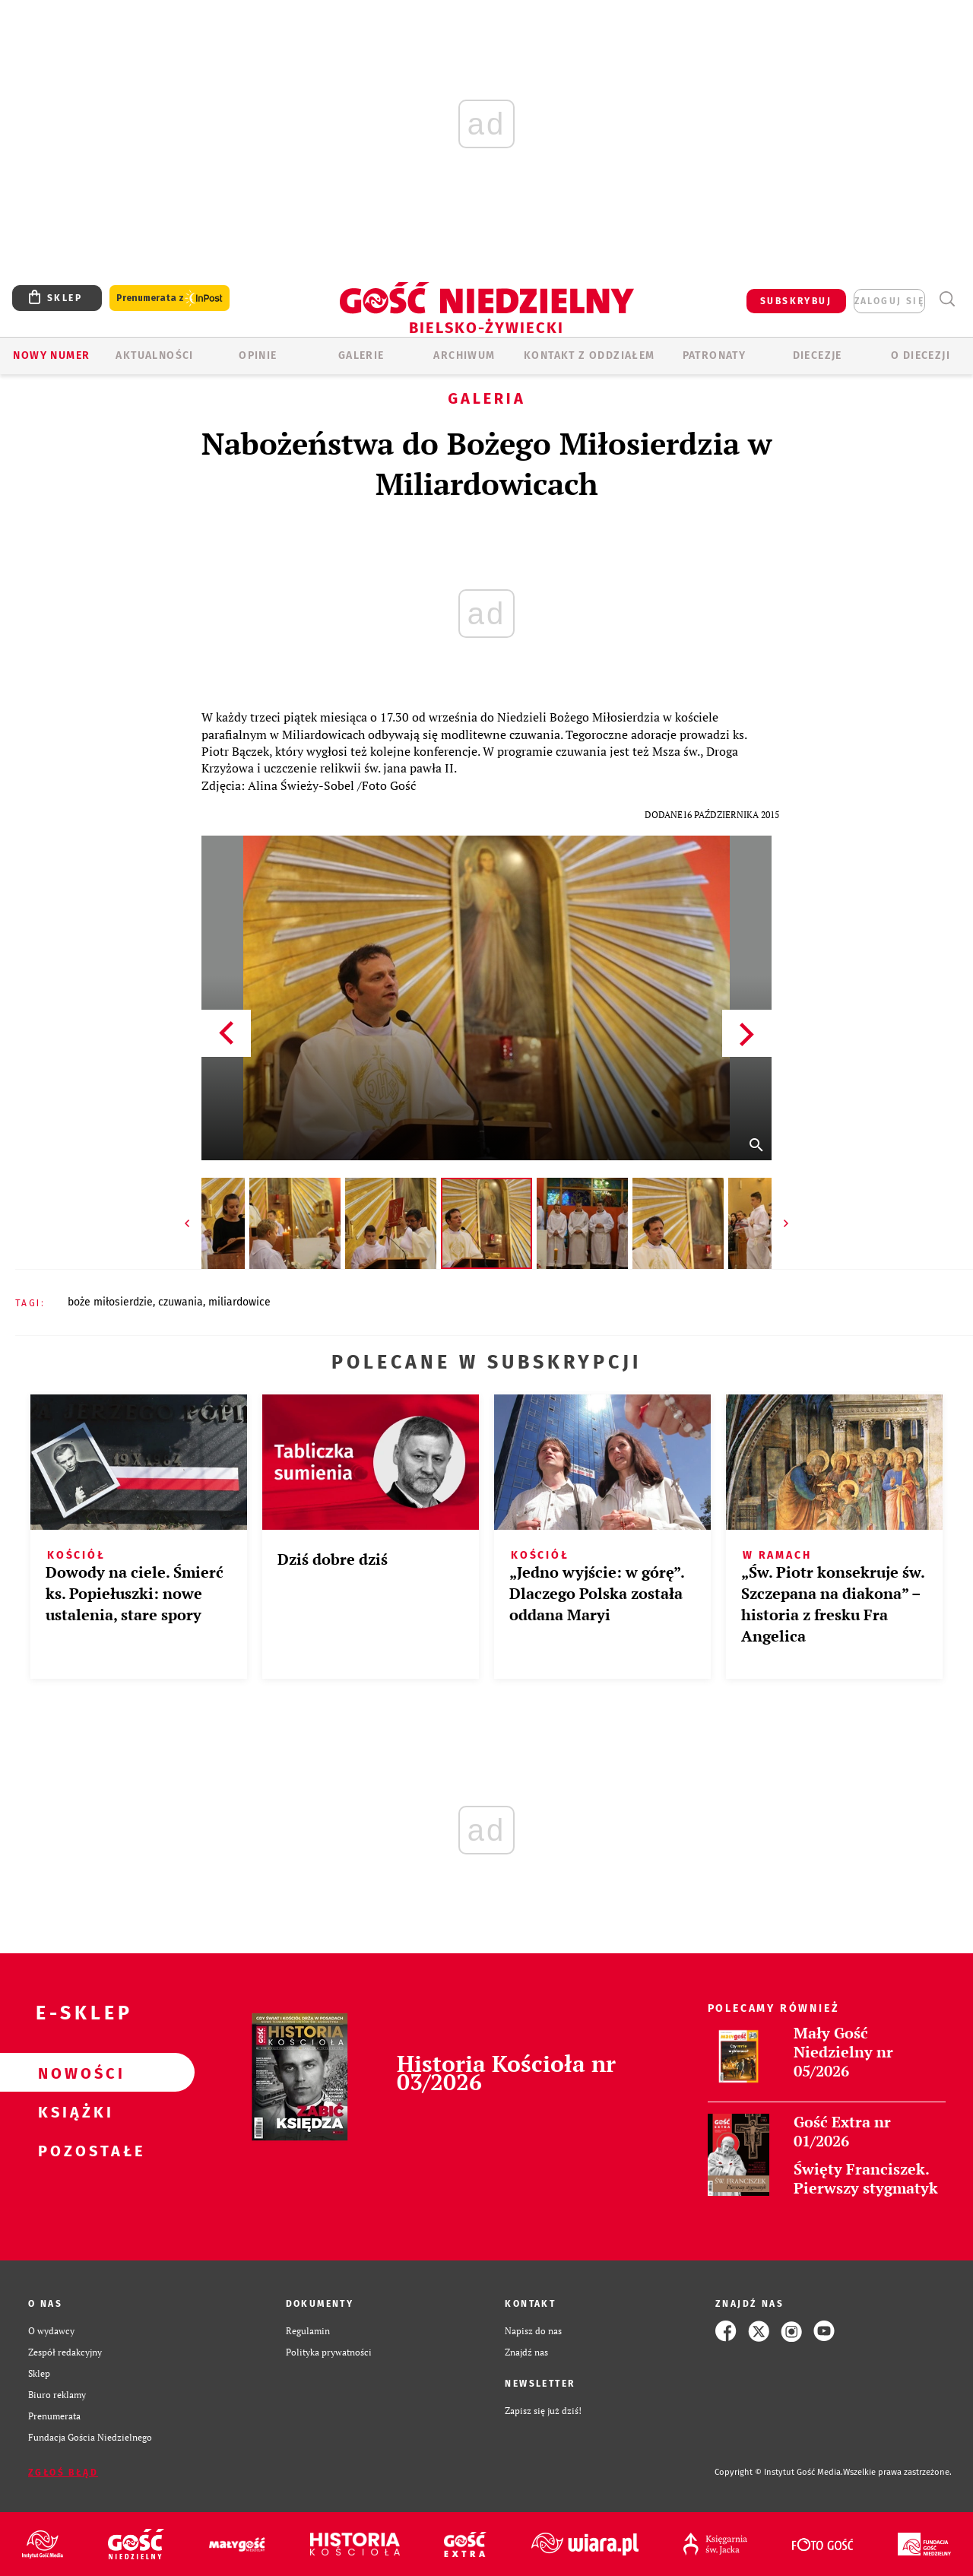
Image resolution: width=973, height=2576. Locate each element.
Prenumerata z (169, 298)
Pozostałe (73, 2150)
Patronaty (714, 355)
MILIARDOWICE (239, 1302)
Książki (73, 2111)
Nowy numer (51, 355)
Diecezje (817, 355)
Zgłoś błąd (63, 2472)
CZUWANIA (180, 1302)
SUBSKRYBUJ (796, 301)
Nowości (73, 2072)
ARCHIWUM (464, 355)
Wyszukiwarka (947, 299)
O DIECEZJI (920, 355)
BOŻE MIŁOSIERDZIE (110, 1302)
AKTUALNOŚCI (154, 355)
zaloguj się (889, 301)
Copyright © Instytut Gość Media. (779, 2472)
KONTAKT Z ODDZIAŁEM (589, 355)
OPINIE (258, 355)
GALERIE (361, 355)
